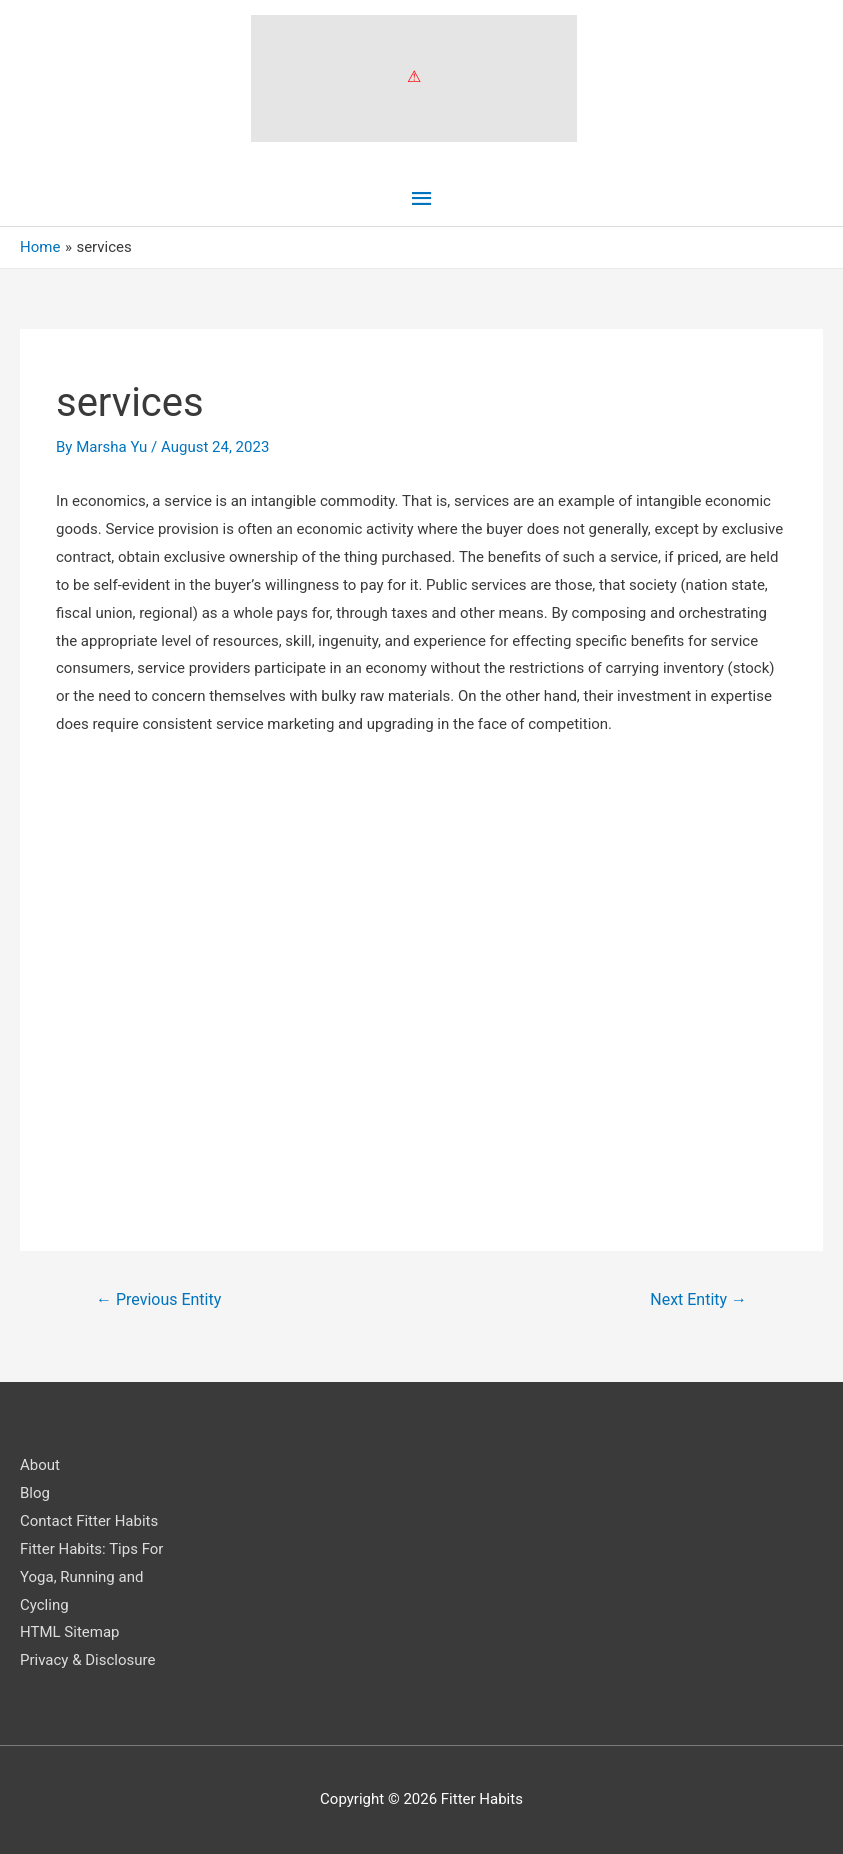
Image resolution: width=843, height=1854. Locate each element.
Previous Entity (158, 1299)
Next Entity (698, 1299)
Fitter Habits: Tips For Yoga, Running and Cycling (91, 1577)
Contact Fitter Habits (89, 1521)
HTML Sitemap (70, 1632)
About (40, 1465)
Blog (35, 1493)
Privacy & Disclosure (87, 1660)
